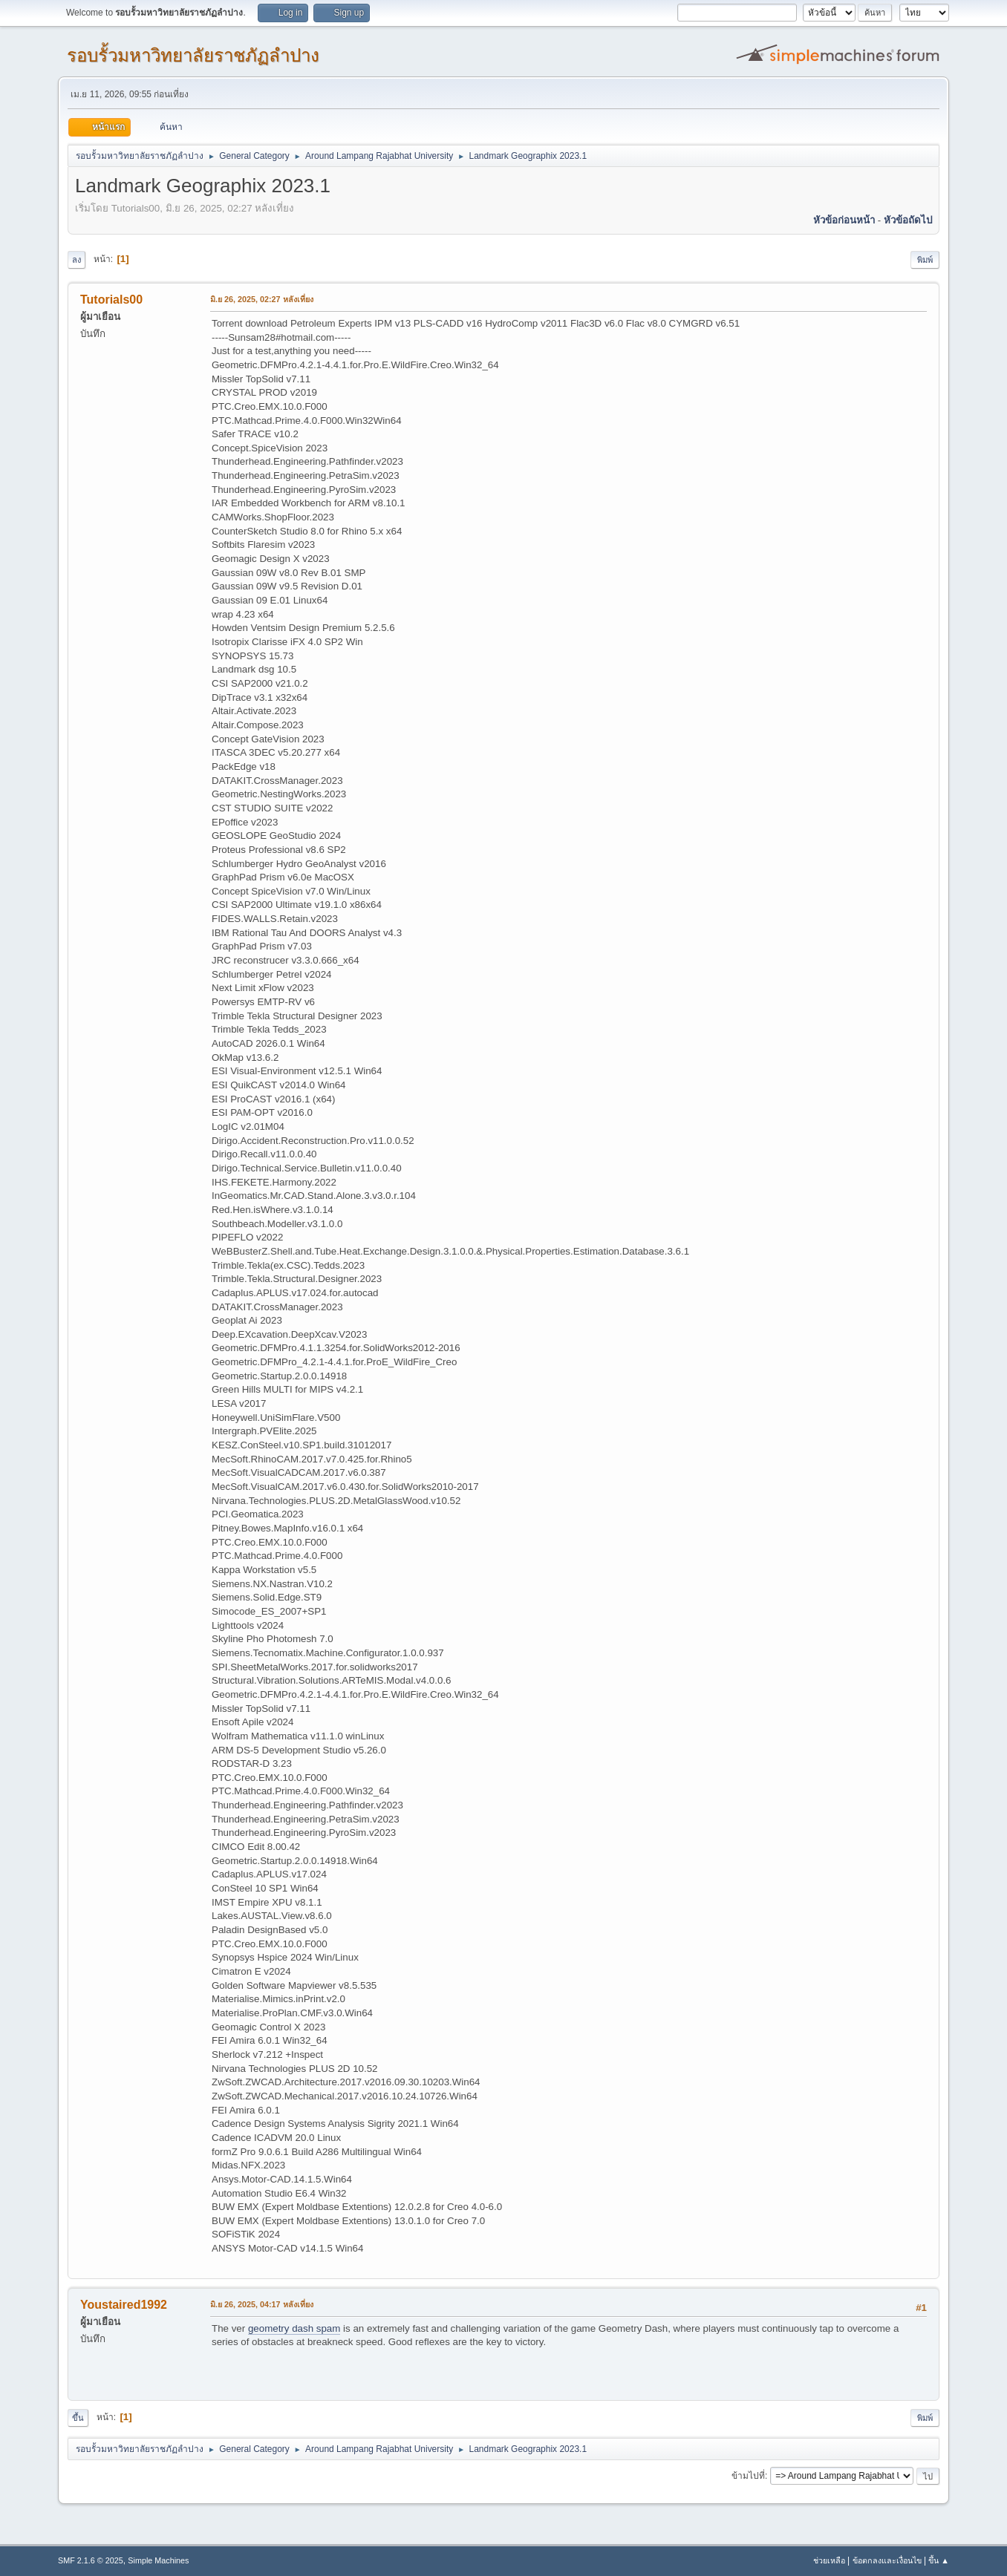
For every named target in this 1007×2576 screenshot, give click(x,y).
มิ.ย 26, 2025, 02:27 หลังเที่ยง (261, 299)
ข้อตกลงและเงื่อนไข (887, 2560)
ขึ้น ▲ (938, 2560)
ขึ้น (78, 2417)
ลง (76, 259)
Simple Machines (158, 2560)
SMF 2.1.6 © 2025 (90, 2560)
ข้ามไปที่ (748, 2476)
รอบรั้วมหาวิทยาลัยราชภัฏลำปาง (193, 55)
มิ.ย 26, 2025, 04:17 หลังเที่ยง (261, 2304)
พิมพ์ (925, 259)
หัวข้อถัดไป (908, 220)
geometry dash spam (294, 2328)
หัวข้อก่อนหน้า (844, 220)
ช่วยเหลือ (829, 2560)
